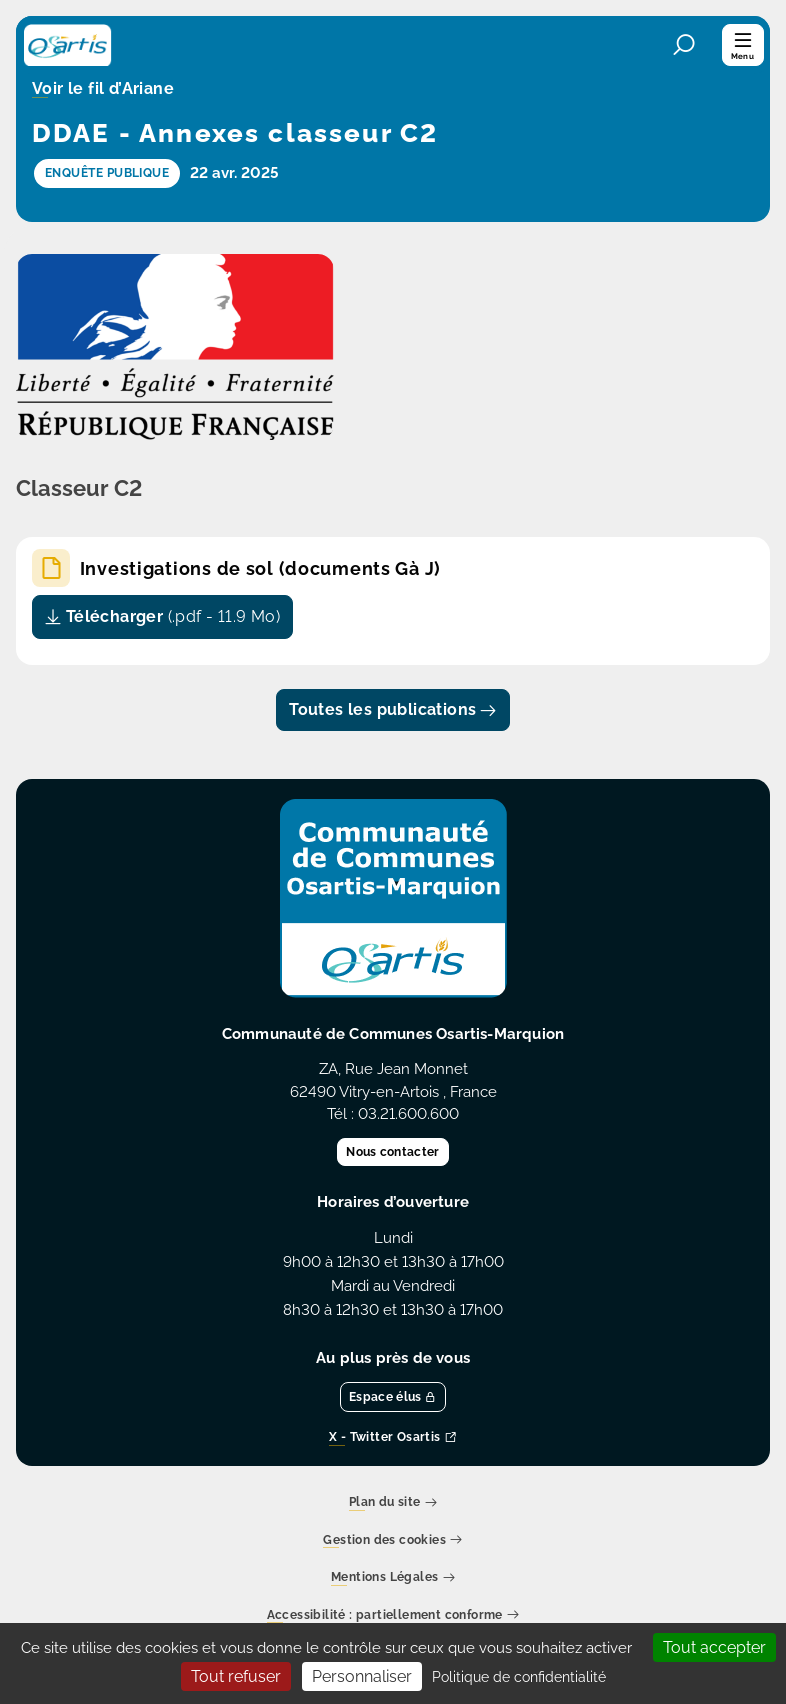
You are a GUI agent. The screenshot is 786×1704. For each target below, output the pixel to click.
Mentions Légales (393, 1578)
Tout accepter (714, 1647)
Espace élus (393, 1397)
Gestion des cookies (392, 1540)
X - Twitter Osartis (393, 1438)
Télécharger (162, 616)
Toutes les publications (393, 709)
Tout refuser (236, 1676)
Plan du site (393, 1503)
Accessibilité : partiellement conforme (393, 1615)
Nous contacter (392, 1152)
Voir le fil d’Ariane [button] (103, 90)
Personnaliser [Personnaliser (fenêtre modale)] (362, 1676)
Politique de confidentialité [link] (519, 1677)
